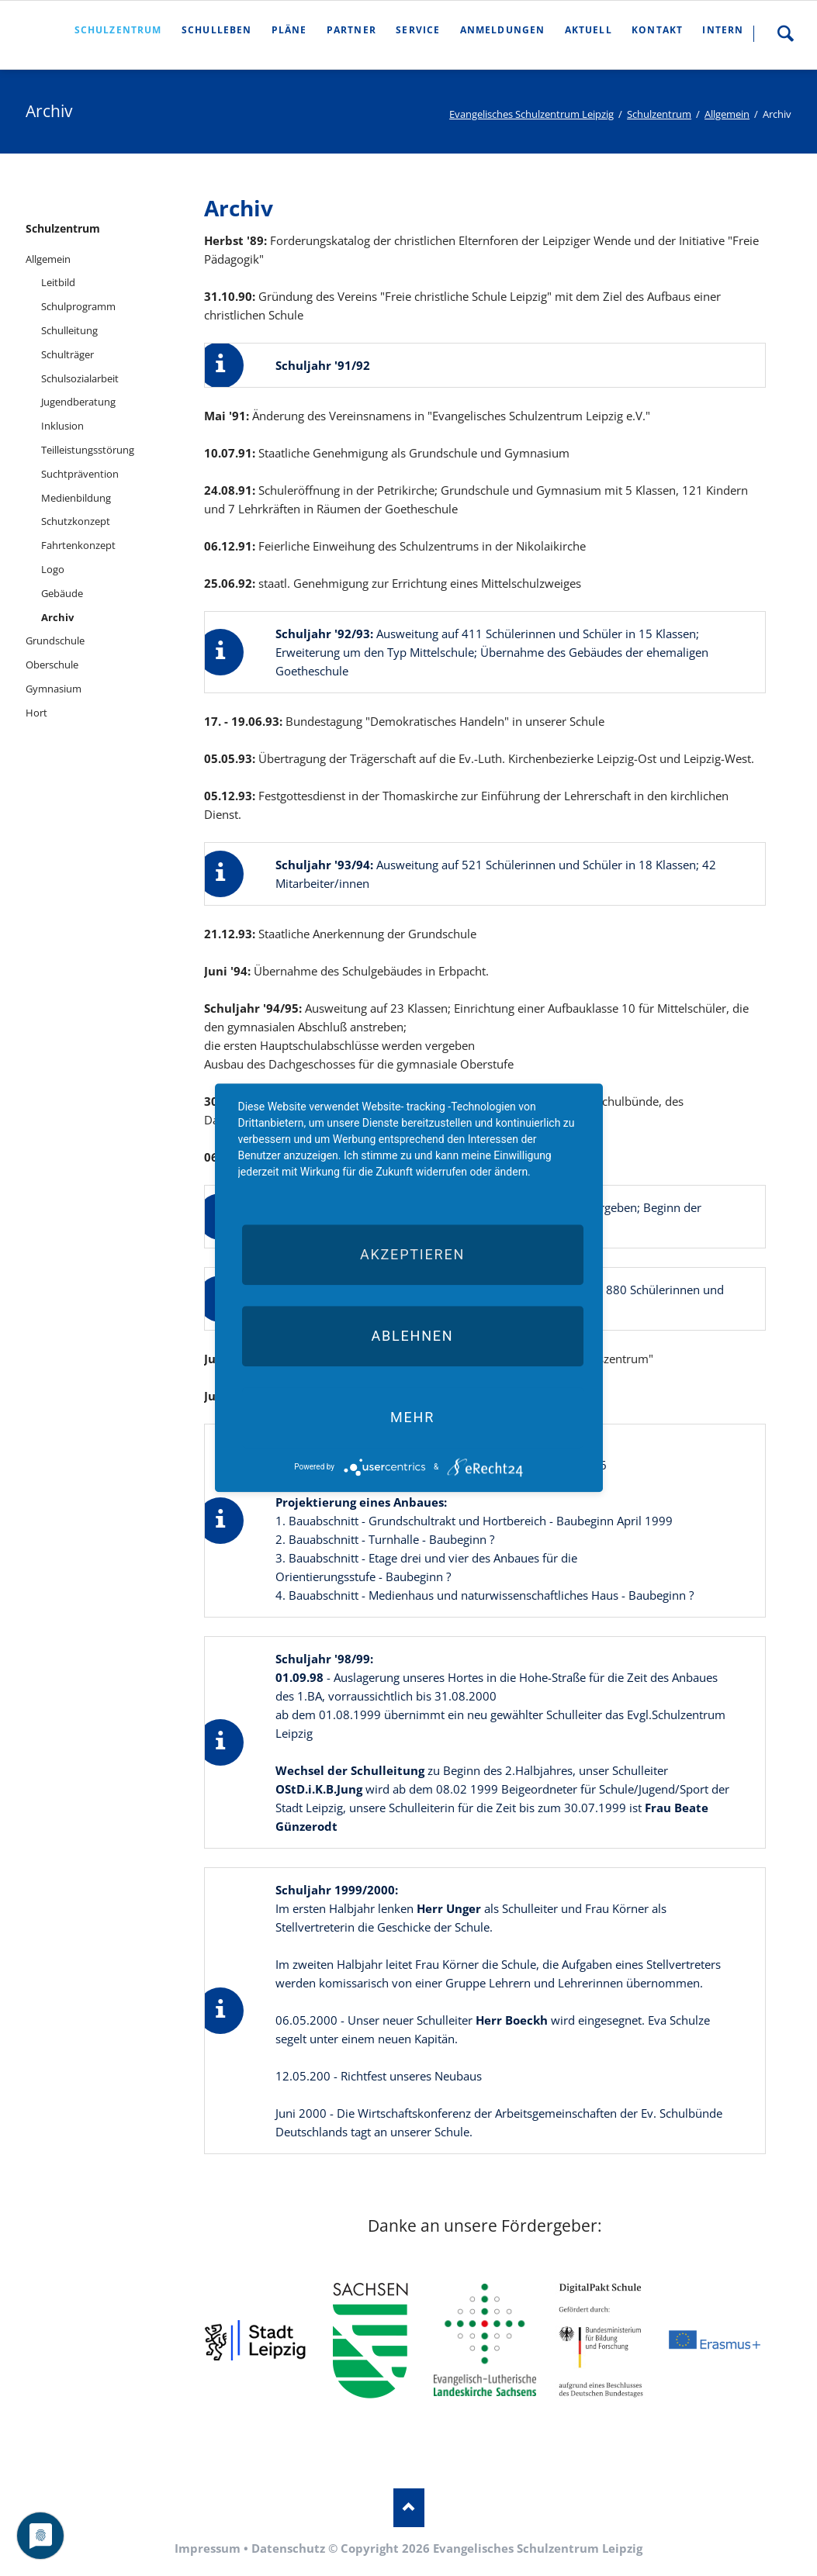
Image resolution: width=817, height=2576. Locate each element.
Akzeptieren (412, 1254)
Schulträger (67, 354)
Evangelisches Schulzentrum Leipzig (531, 114)
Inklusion (62, 426)
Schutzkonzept (75, 521)
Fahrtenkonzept (78, 545)
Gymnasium (53, 689)
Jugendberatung (78, 402)
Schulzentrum (659, 114)
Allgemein (726, 114)
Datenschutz (288, 2548)
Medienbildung (76, 498)
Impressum (208, 2548)
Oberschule (52, 665)
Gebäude (62, 593)
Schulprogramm (78, 306)
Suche (785, 33)
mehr (412, 1417)
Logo (52, 569)
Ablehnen (412, 1336)
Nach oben (408, 2507)
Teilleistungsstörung (87, 450)
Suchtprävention (80, 474)
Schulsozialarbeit (80, 378)
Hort (36, 713)
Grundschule (55, 640)
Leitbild (58, 282)
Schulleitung (69, 330)
